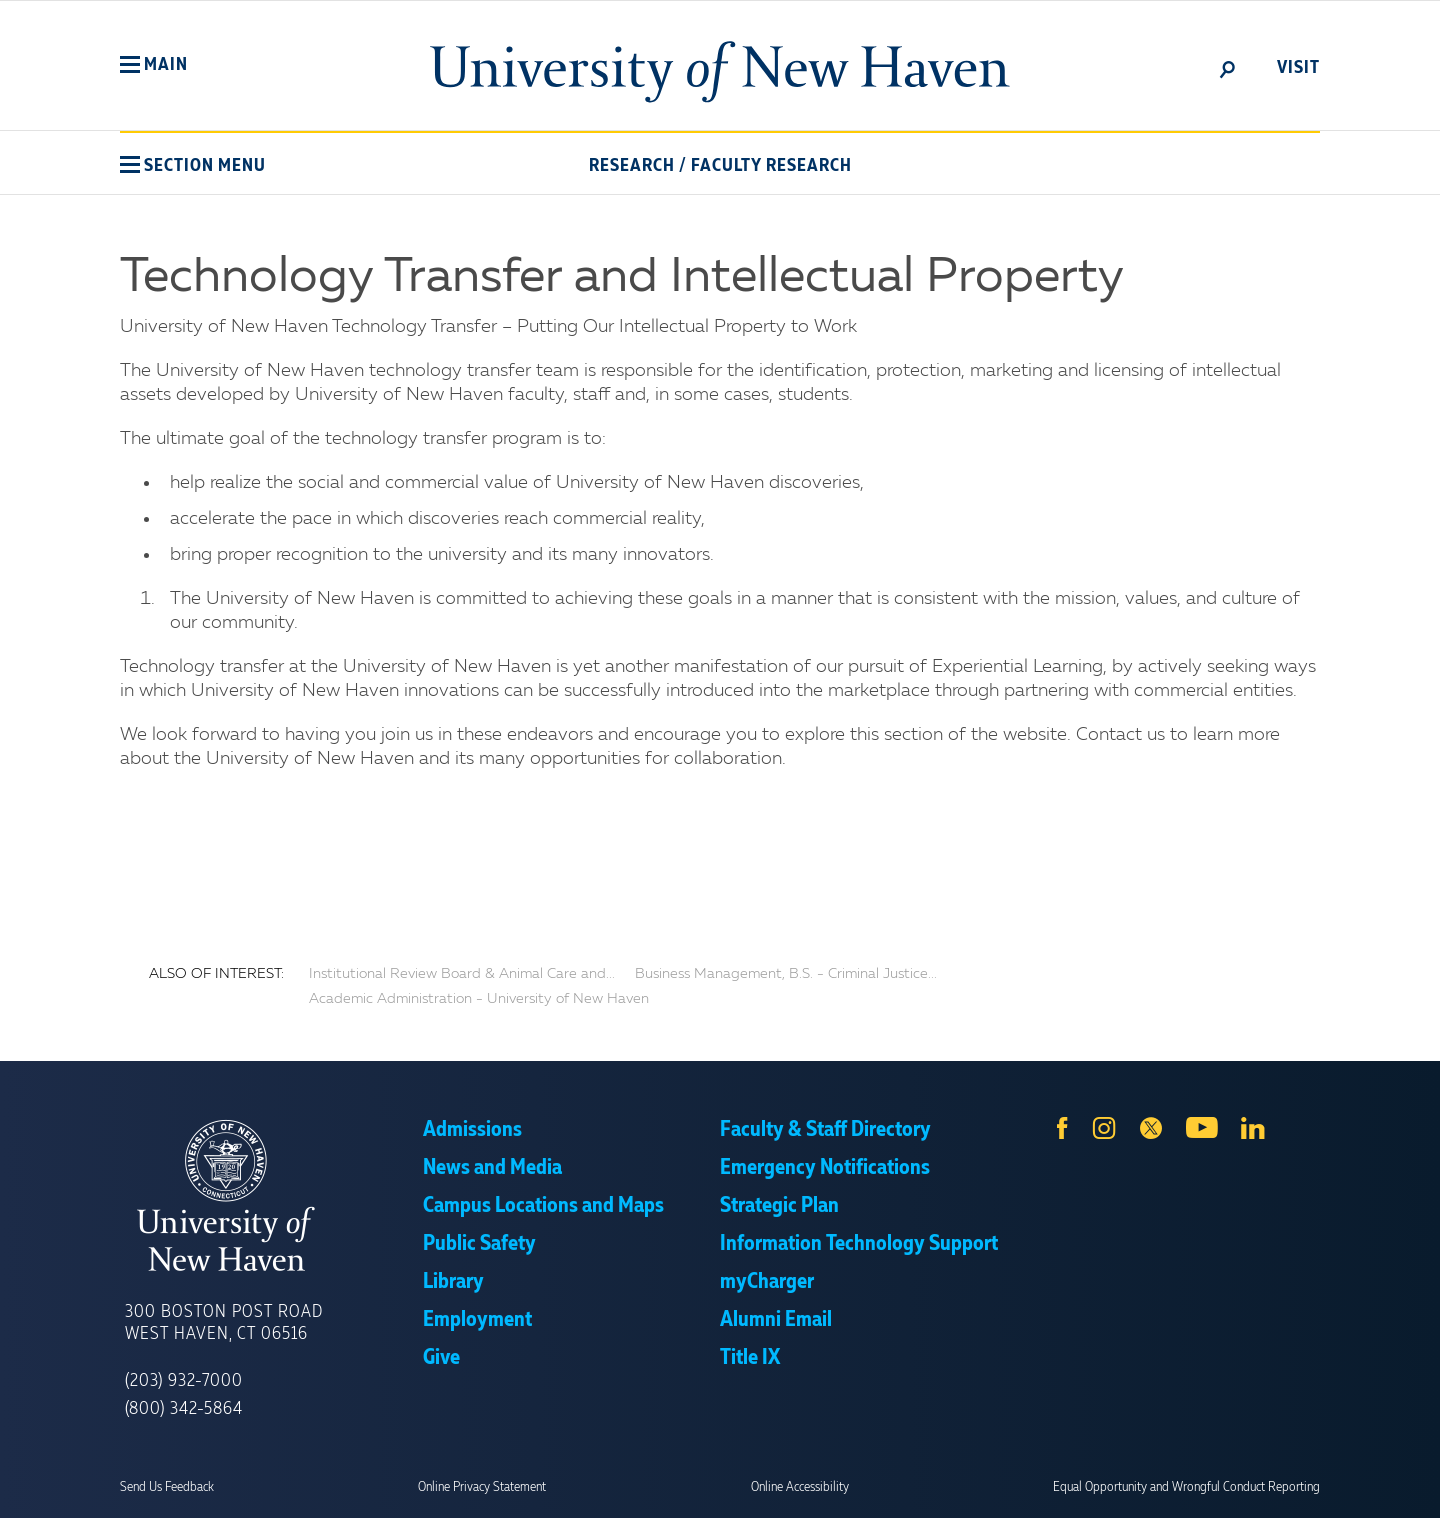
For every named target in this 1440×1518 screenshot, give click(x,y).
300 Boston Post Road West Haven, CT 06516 (224, 1323)
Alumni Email (776, 1320)
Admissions (472, 1130)
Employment (477, 1320)
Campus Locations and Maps (543, 1206)
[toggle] (1228, 68)
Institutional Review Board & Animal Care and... (462, 974)
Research (632, 166)
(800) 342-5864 (184, 1409)
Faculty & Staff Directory (825, 1130)
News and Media (492, 1168)
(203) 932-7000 (184, 1381)
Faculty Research (771, 166)
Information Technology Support (859, 1244)
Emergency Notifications (825, 1168)
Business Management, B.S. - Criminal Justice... (786, 974)
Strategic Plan (779, 1206)
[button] (154, 65)
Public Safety (479, 1244)
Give (441, 1358)
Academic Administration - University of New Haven (479, 999)
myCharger (767, 1282)
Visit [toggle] (1298, 68)
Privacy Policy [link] (867, 1488)
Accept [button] (987, 1488)
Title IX (750, 1358)
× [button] (1422, 1473)
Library (453, 1282)
